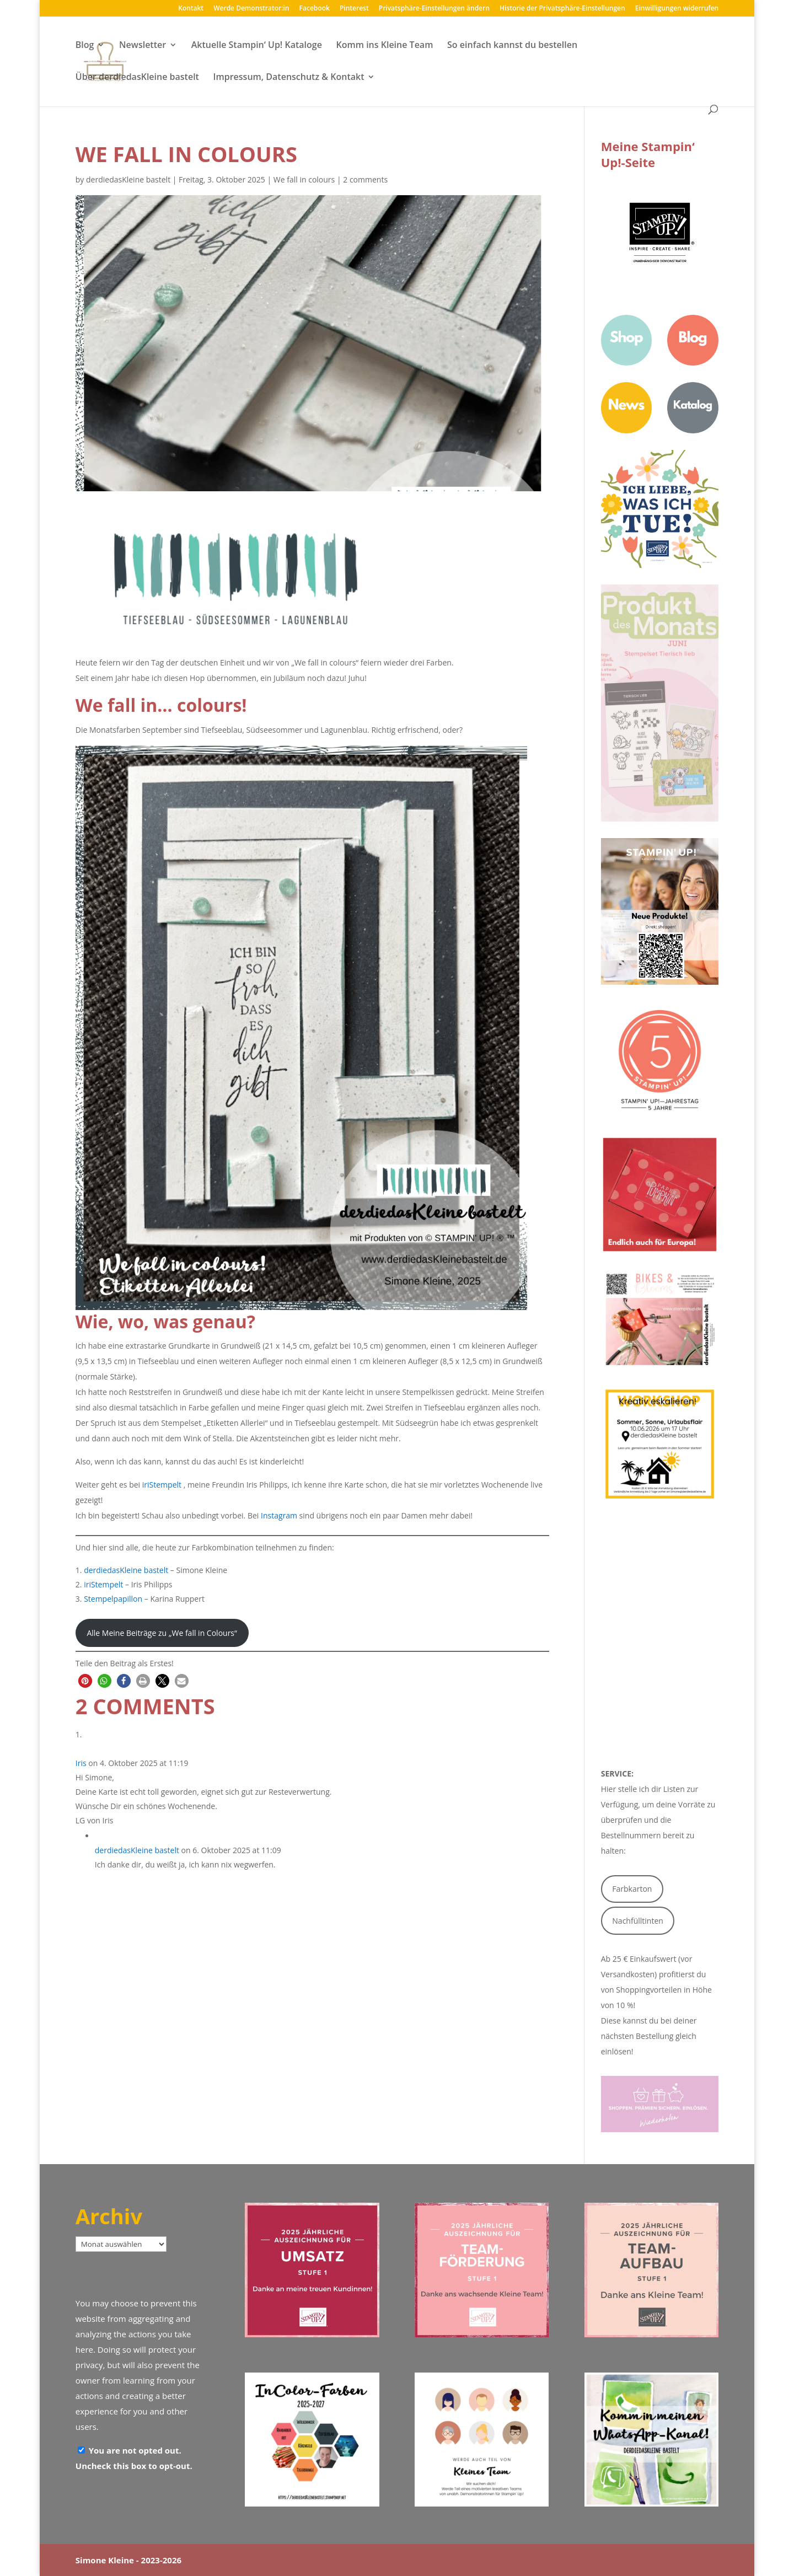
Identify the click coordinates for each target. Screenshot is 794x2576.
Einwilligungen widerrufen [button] (676, 9)
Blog (85, 46)
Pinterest (354, 9)
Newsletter (142, 46)
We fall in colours (304, 179)
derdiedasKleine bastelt (128, 179)
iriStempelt (161, 1484)
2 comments (365, 179)
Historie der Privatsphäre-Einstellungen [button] (562, 9)
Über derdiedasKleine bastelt (137, 78)
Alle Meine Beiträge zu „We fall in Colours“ (162, 1633)
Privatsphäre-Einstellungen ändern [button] (434, 9)
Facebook (314, 9)
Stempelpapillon (113, 1598)
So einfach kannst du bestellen (512, 46)
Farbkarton (632, 1888)
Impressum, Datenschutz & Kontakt (288, 78)
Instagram (279, 1515)
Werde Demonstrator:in (251, 9)
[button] (85, 1681)
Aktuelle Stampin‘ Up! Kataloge (256, 46)
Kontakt (190, 9)
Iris (81, 1763)
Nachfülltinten (637, 1920)
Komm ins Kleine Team (384, 46)
